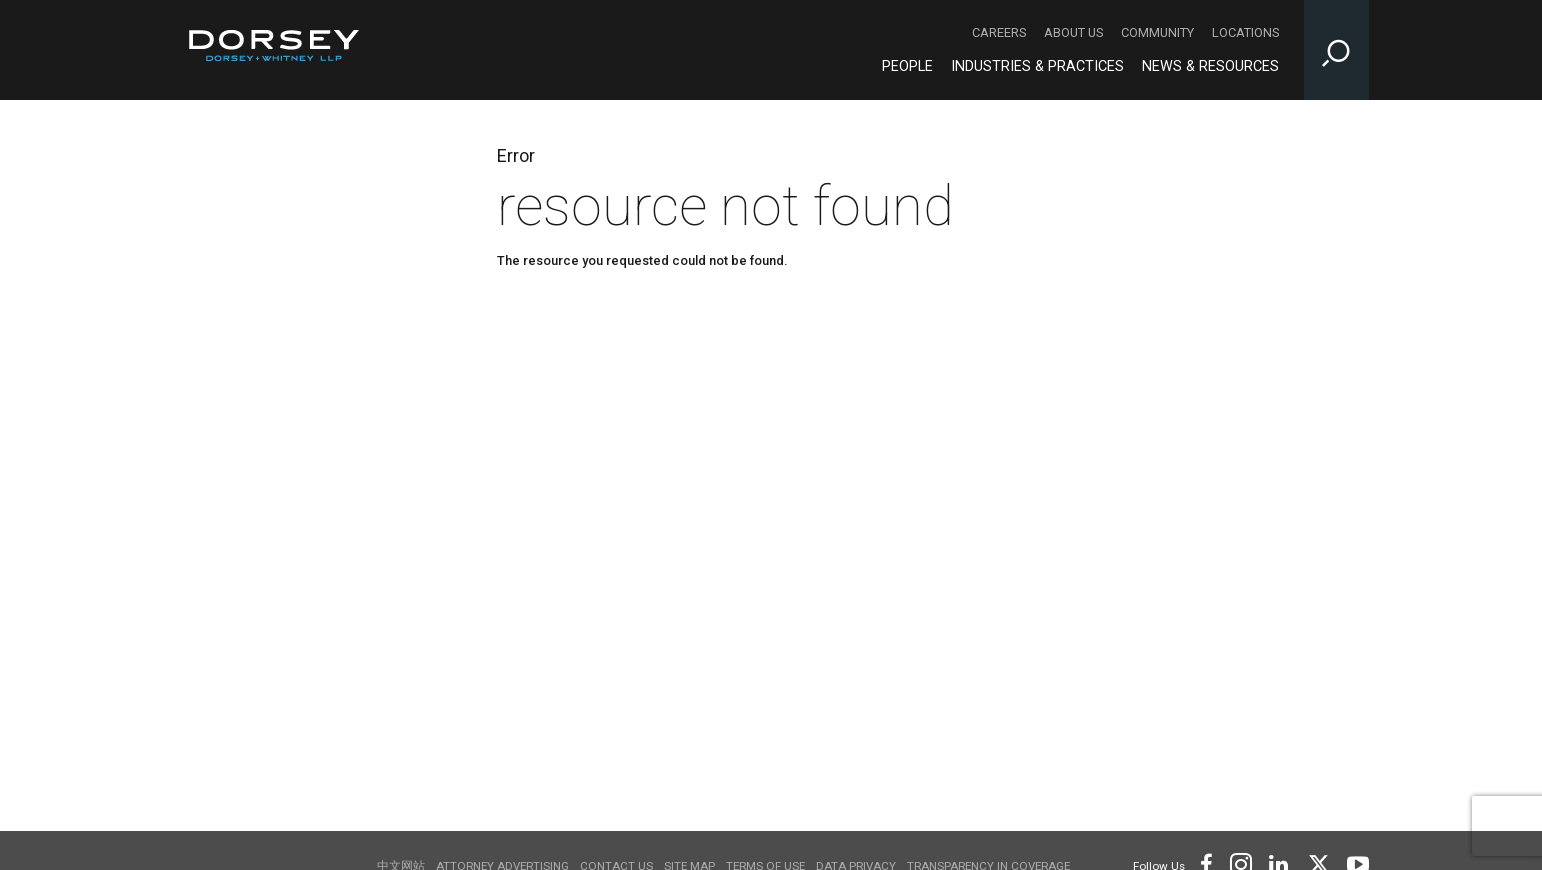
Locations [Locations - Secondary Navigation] (1245, 32)
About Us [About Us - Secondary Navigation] (1073, 32)
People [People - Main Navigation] (907, 66)
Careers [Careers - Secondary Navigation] (999, 32)
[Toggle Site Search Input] (1336, 50)
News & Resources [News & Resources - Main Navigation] (1210, 66)
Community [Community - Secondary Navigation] (1157, 32)
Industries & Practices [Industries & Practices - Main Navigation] (1037, 66)
